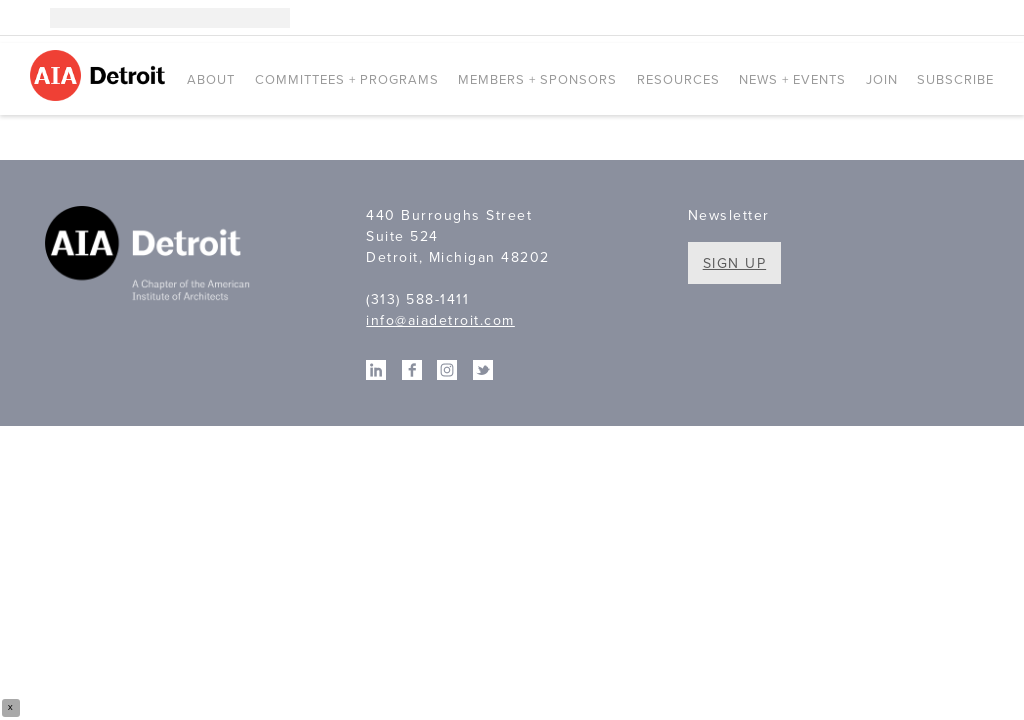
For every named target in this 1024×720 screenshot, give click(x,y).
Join (882, 80)
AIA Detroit (100, 75)
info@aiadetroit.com (440, 320)
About (211, 80)
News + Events (792, 80)
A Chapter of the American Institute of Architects (150, 256)
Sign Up (735, 263)
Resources (678, 80)
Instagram (894, 18)
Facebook (954, 18)
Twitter (984, 18)
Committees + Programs (347, 80)
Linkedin (924, 18)
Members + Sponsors (537, 80)
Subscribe (955, 80)
